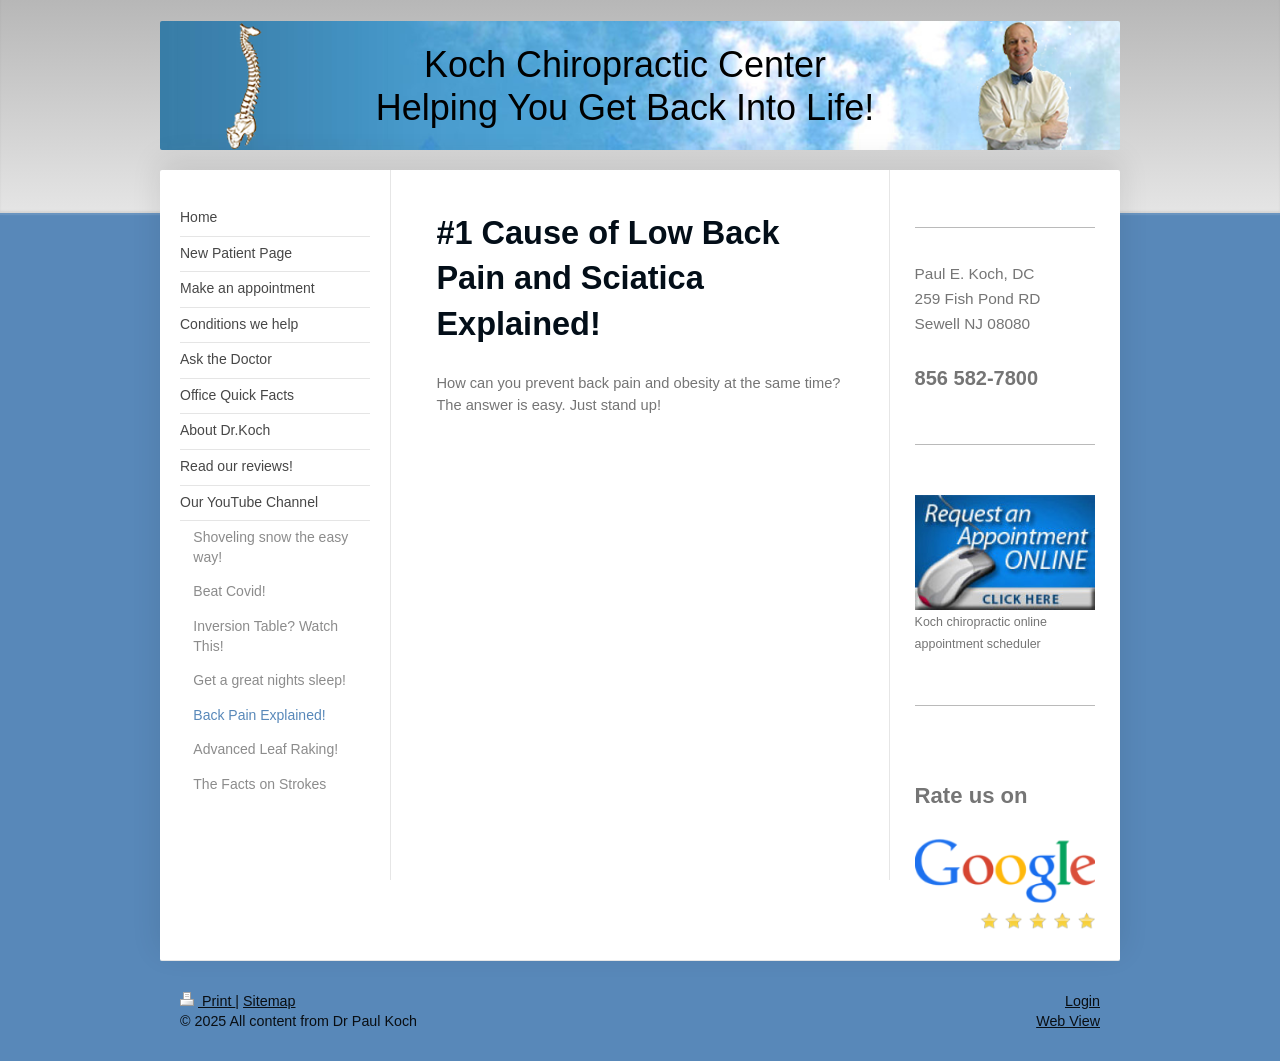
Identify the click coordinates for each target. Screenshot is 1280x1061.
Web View (1068, 1021)
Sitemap (269, 1001)
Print (207, 1001)
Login (1082, 1001)
